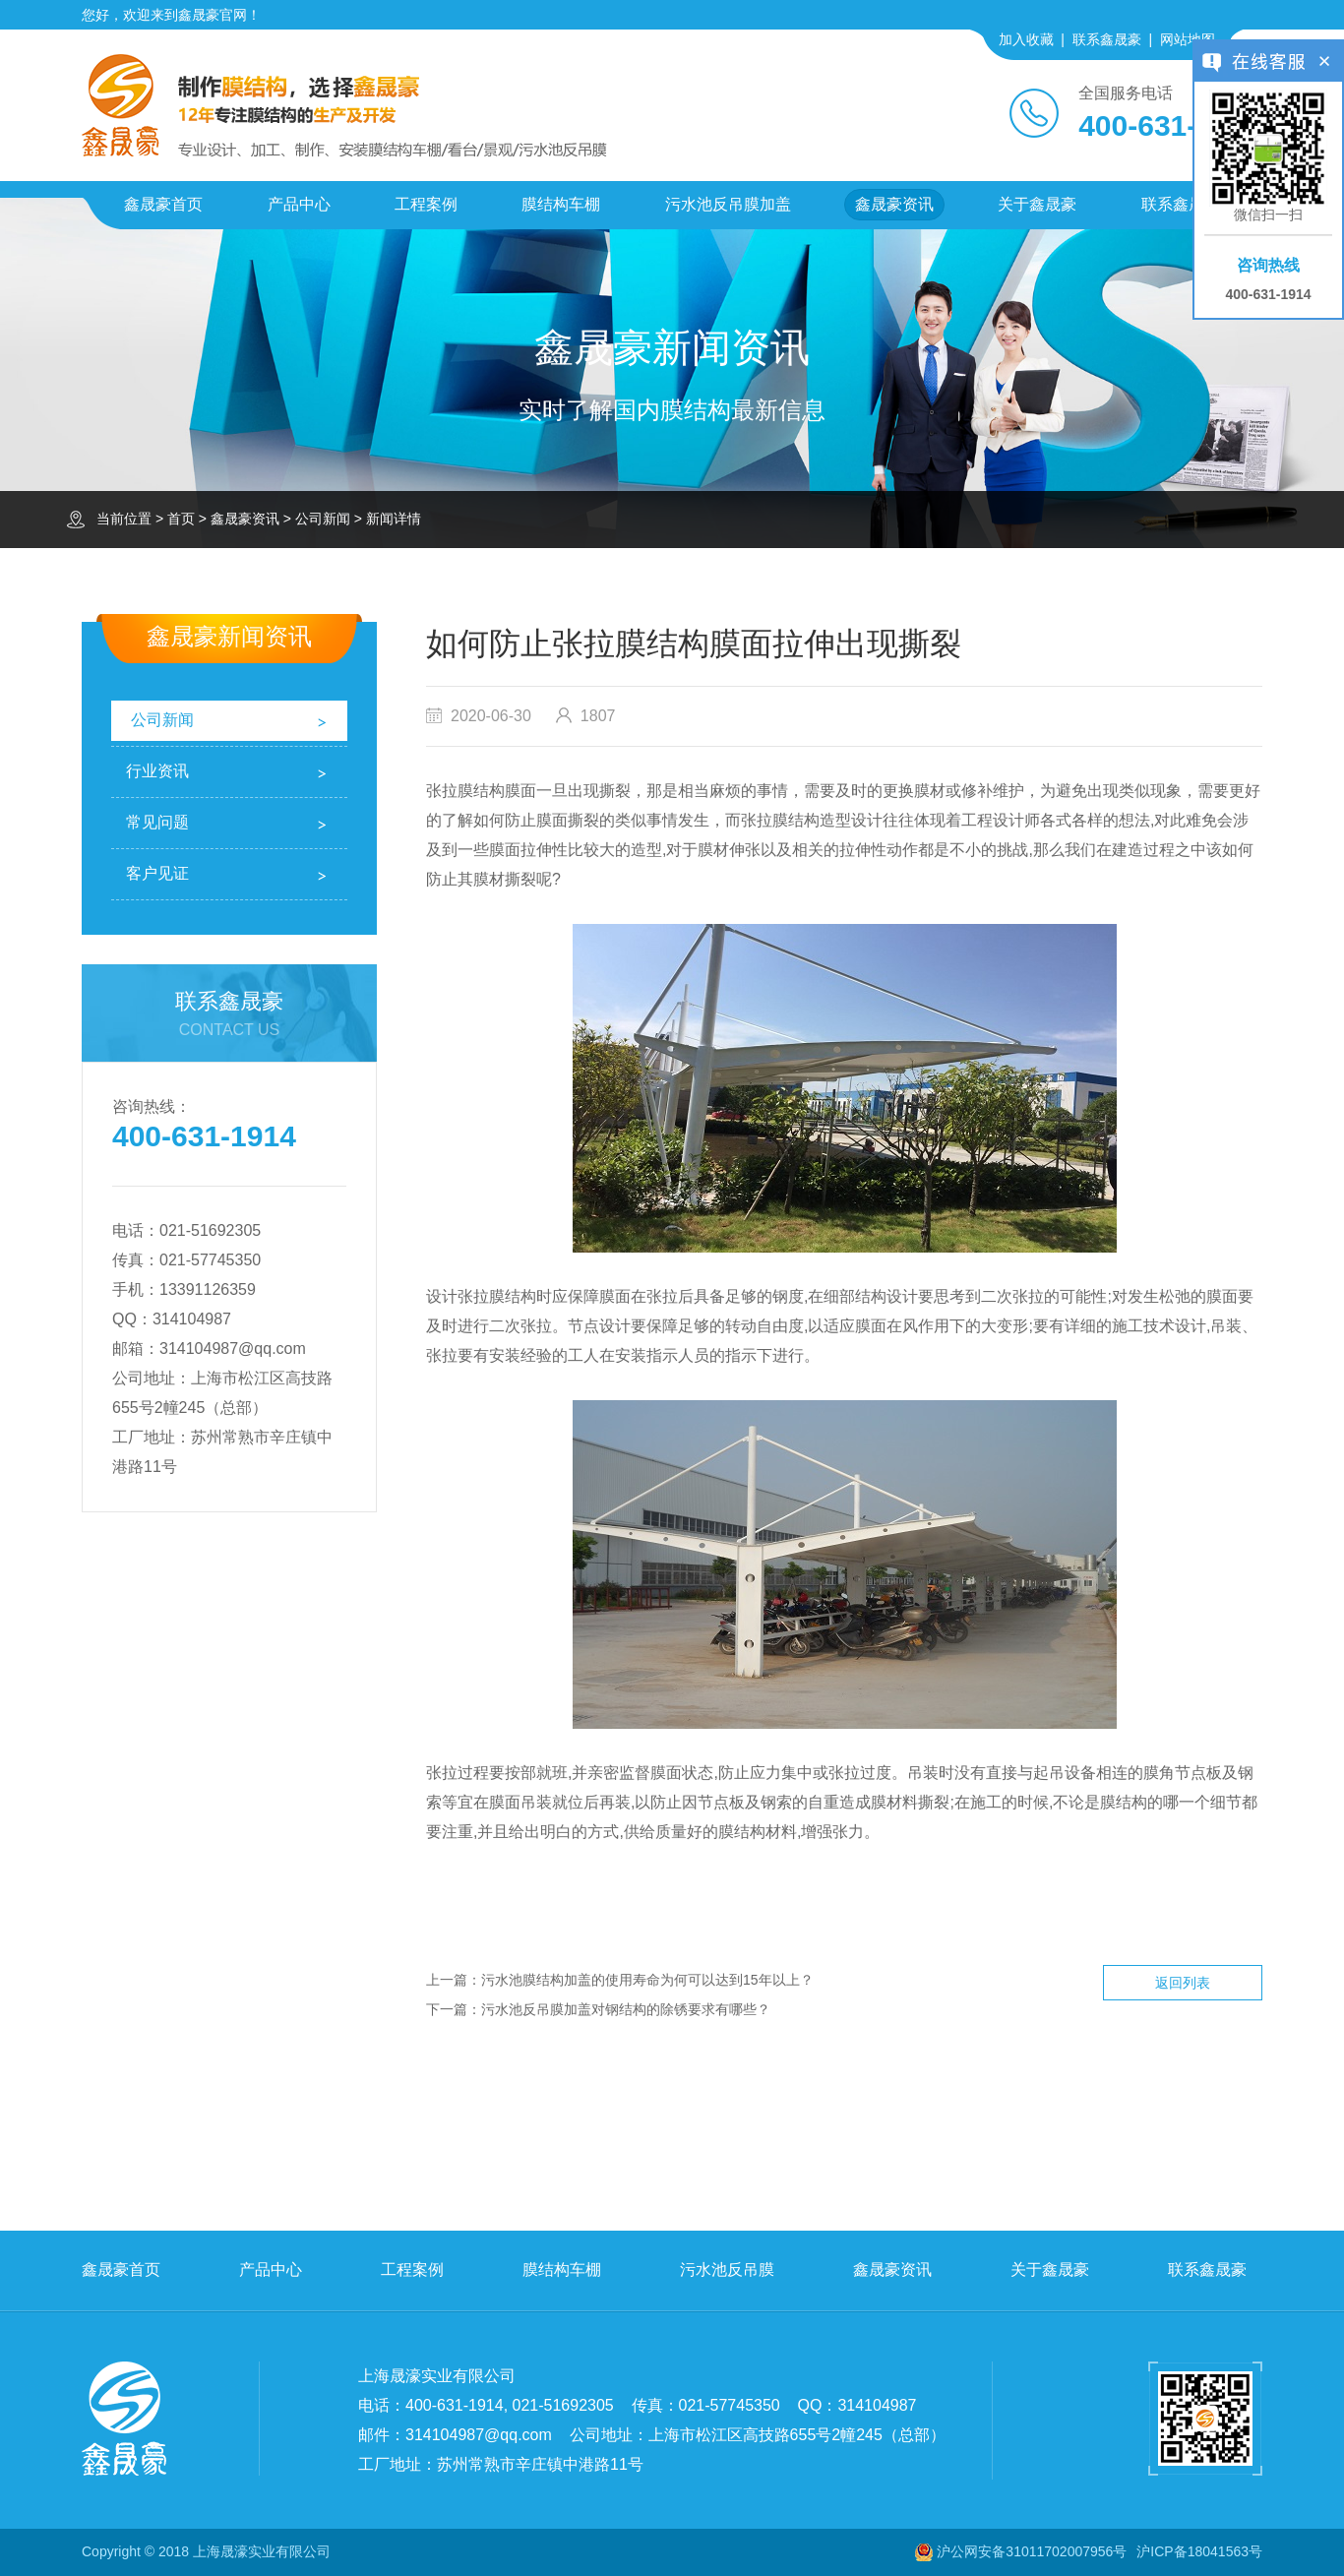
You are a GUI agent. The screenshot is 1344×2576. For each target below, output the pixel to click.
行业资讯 (157, 771)
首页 (181, 518)
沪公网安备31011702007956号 (1032, 2551)
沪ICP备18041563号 (1199, 2551)
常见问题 (157, 822)
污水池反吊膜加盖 (728, 204)
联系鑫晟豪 (1106, 39)
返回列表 (1182, 1983)
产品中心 (299, 204)
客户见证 (157, 873)
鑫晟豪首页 (163, 204)
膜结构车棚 (560, 204)
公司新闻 (322, 518)
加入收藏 (1026, 39)
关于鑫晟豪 (1037, 204)
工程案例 (426, 204)
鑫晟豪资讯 (894, 204)
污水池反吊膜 (727, 2269)
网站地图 (1187, 39)
